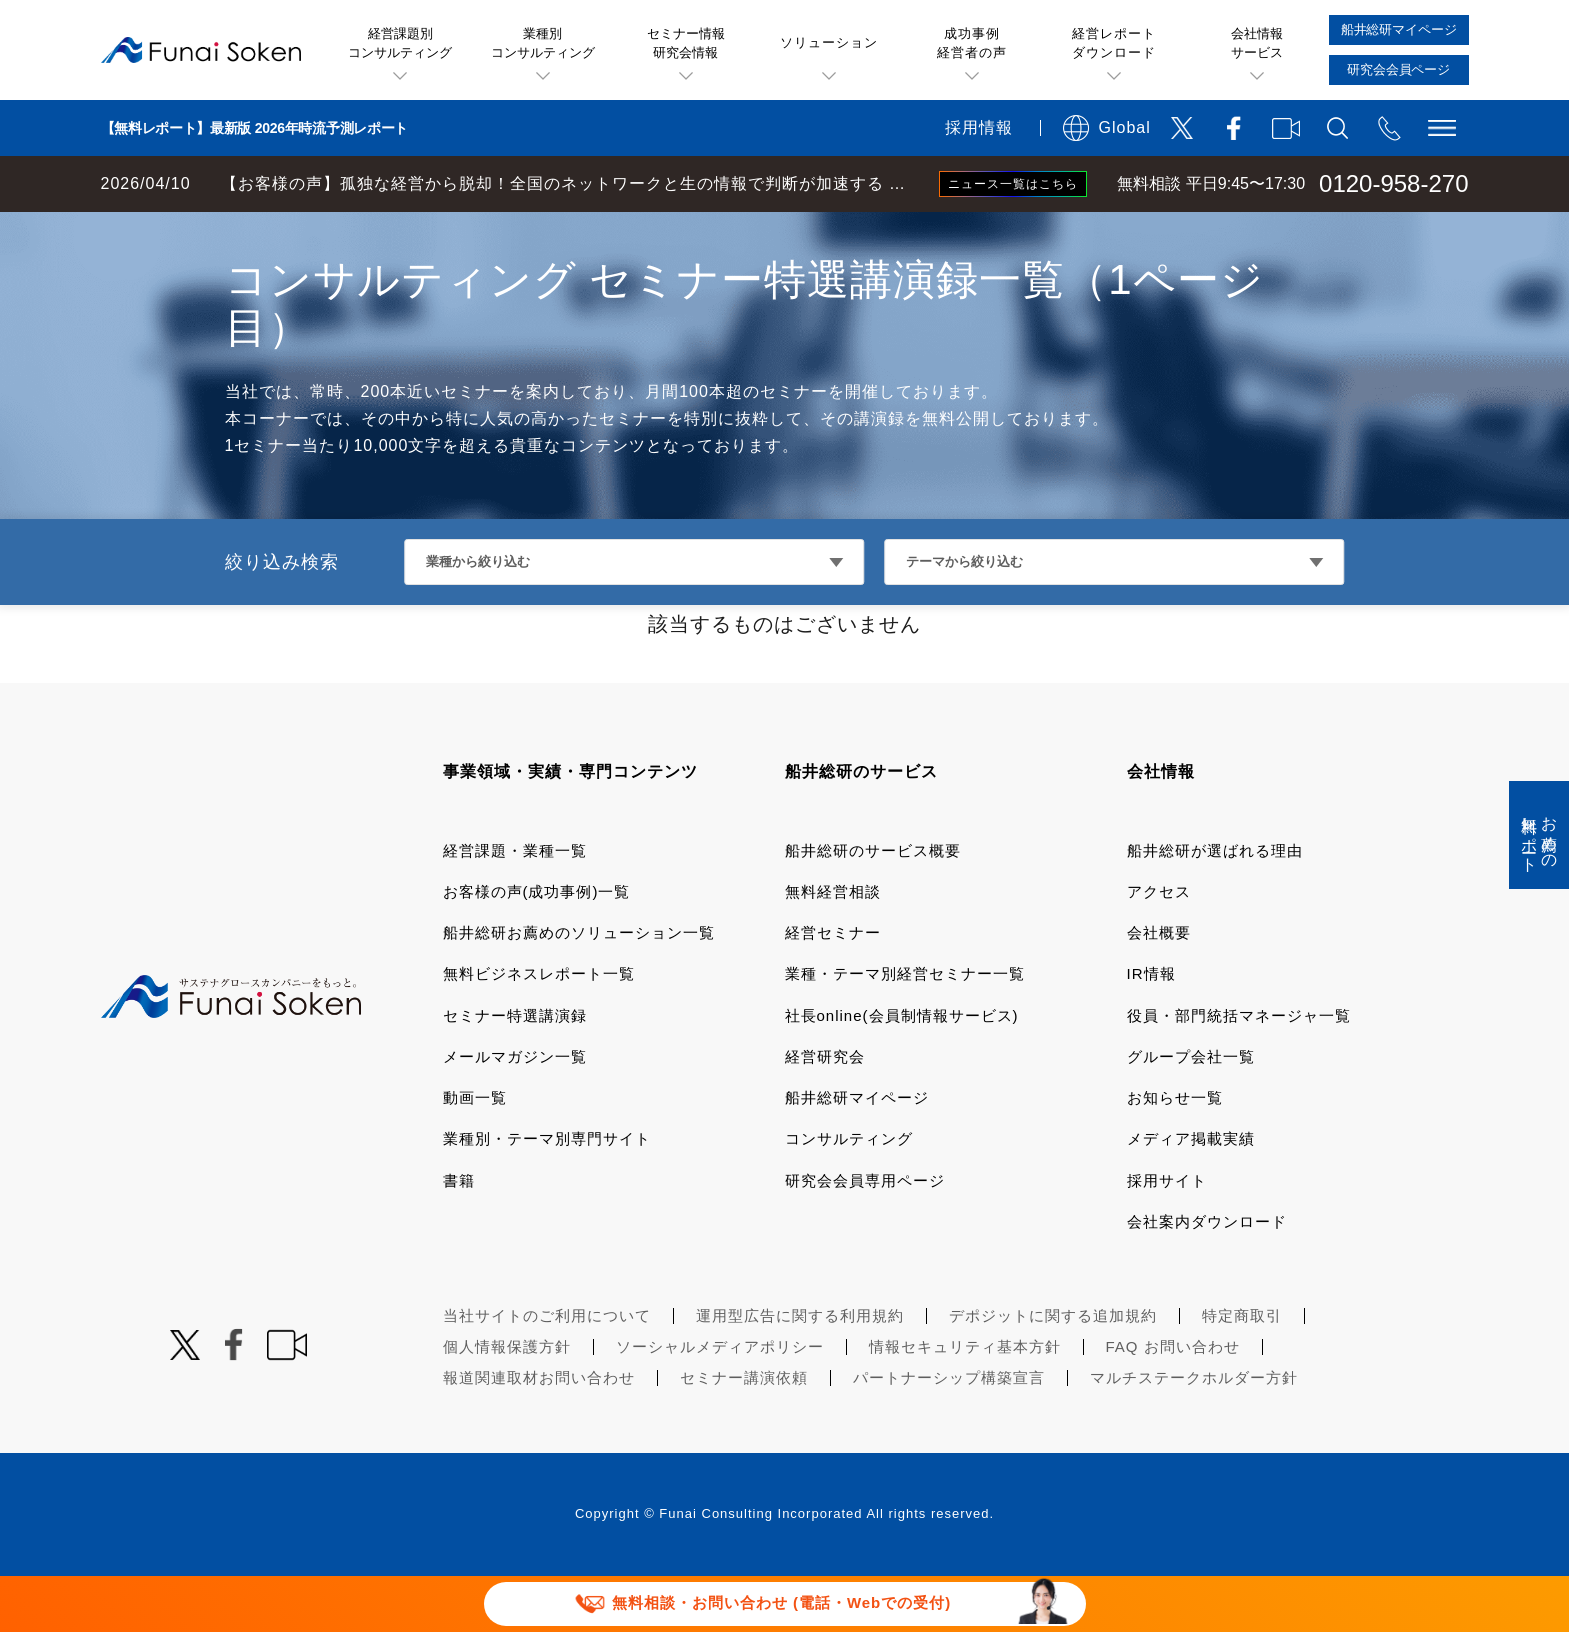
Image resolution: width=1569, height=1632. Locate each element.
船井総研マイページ (857, 1153)
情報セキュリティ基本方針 (965, 1402)
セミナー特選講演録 (515, 1071)
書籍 (459, 1236)
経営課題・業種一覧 (515, 906)
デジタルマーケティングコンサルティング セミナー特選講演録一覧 (530, 232)
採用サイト (1167, 1236)
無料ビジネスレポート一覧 (539, 1029)
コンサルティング (849, 1194)
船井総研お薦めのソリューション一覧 (579, 988)
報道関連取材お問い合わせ (539, 1433)
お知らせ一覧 (1175, 1153)
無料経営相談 (833, 947)
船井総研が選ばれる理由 (1215, 906)
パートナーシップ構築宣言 (949, 1433)
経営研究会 (825, 1112)
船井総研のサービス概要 (873, 906)
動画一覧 (475, 1153)
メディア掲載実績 (1191, 1194)
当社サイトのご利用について (547, 1371)
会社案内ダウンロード (1207, 1277)
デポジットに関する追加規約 (1053, 1371)
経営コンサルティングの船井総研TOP (148, 232)
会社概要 (1159, 988)
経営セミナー (833, 988)
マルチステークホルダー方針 (1194, 1433)
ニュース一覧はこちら (1013, 184)
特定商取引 (1242, 1371)
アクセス (1159, 947)
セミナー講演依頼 (744, 1433)
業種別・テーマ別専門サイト (547, 1194)
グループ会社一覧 (1191, 1112)
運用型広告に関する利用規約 (800, 1371)
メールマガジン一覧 (515, 1112)
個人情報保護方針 (507, 1402)
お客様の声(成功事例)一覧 (537, 947)
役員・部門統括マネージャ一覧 (1239, 1071)
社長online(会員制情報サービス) (902, 1071)
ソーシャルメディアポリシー (720, 1402)
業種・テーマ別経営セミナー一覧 (905, 1029)
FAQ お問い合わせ (1173, 1402)
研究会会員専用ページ (865, 1236)
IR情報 (1151, 1029)
